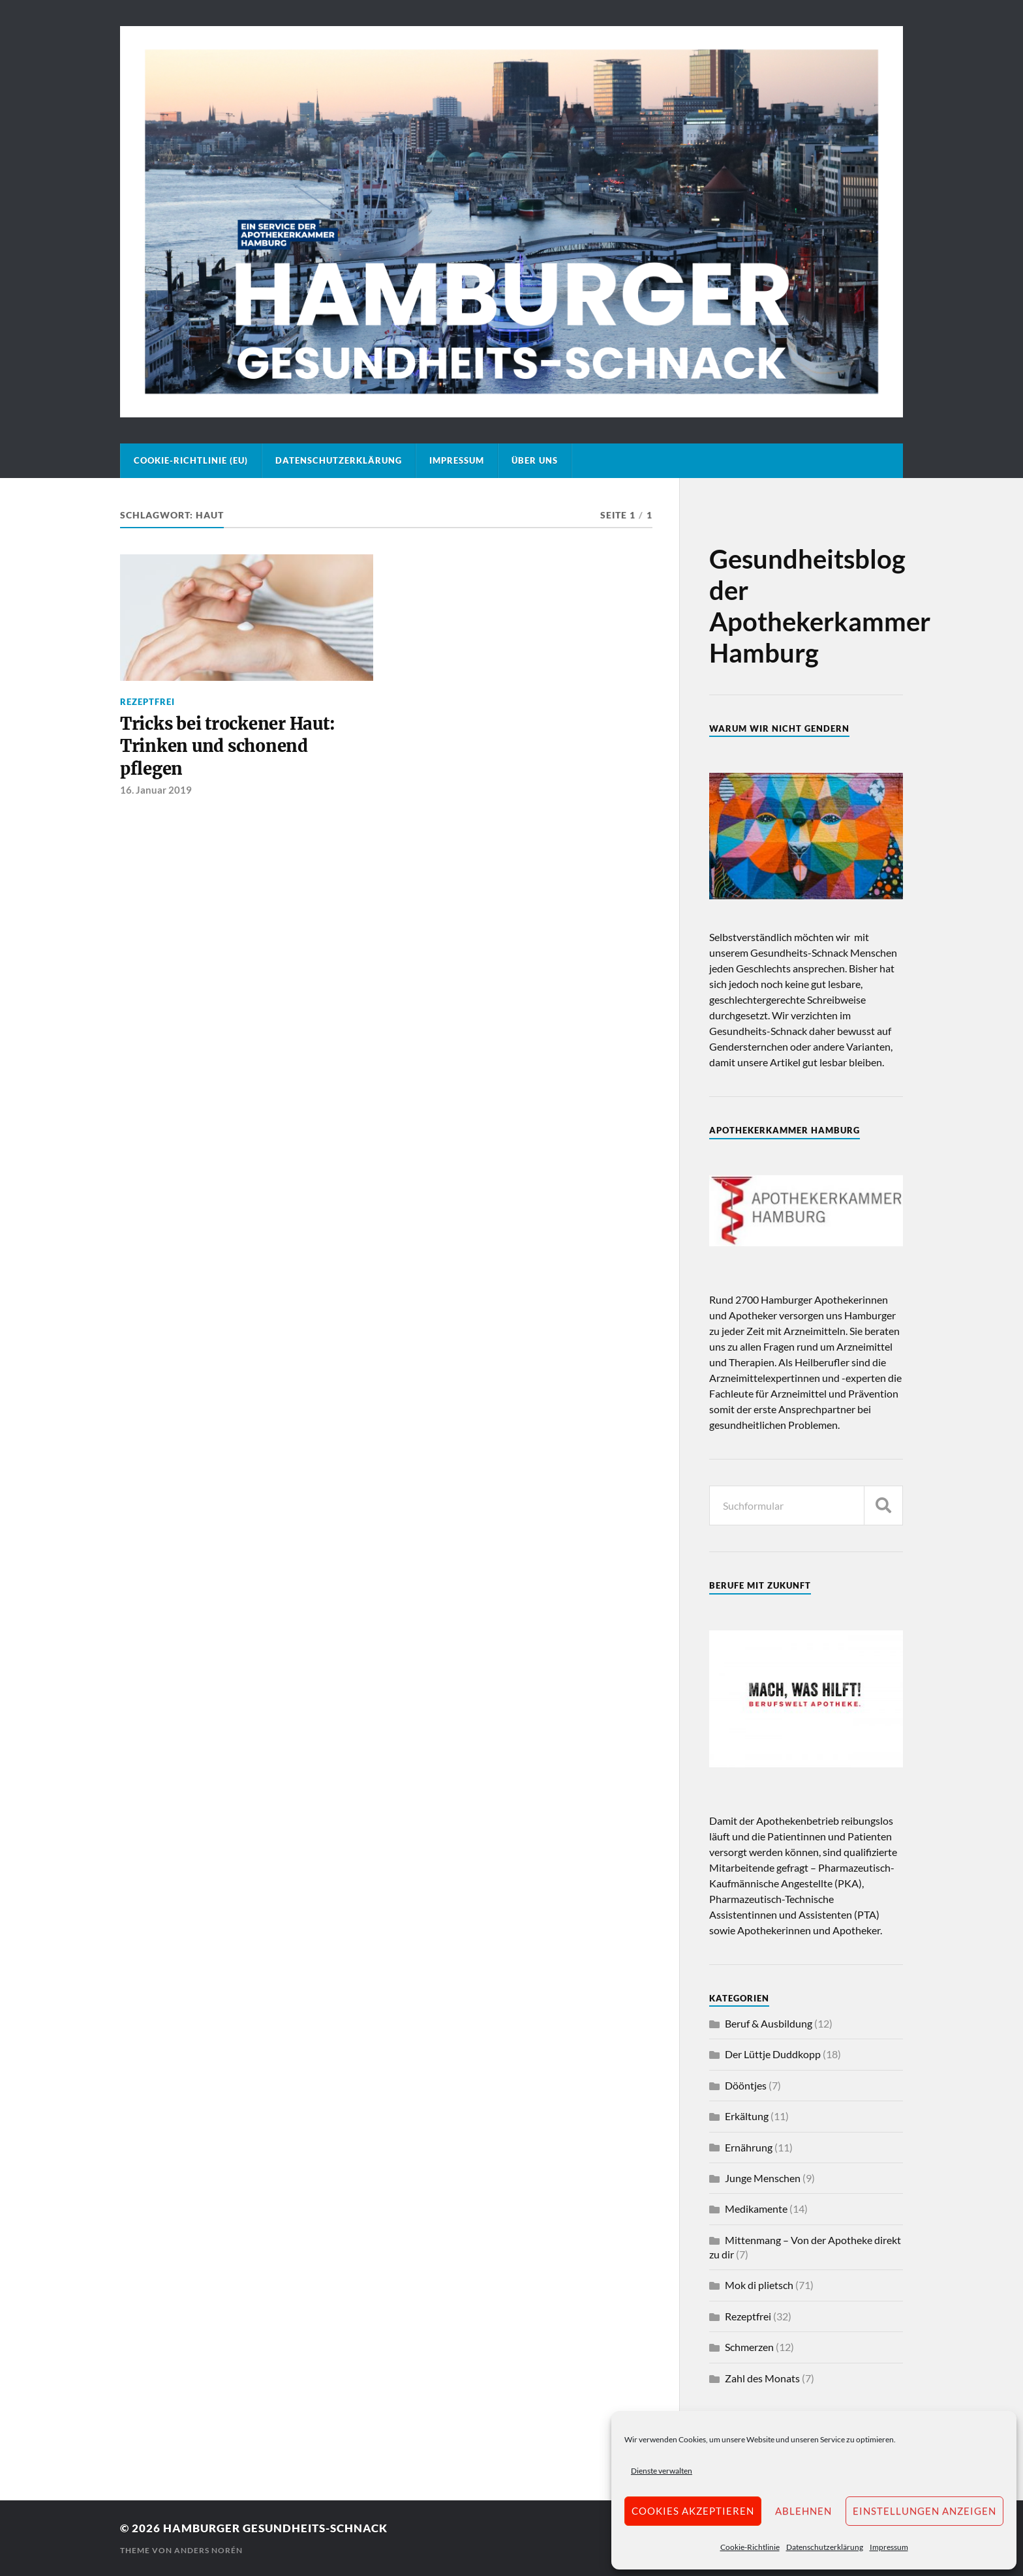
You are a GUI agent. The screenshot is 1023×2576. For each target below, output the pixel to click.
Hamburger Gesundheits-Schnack (275, 2528)
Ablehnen (803, 2511)
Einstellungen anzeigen (924, 2511)
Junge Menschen (763, 2178)
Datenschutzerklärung (824, 2547)
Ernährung (748, 2147)
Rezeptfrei (147, 701)
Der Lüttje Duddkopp (773, 2054)
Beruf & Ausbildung (768, 2023)
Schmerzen (749, 2347)
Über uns (535, 460)
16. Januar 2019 (156, 790)
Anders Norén (208, 2550)
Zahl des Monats (762, 2378)
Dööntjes (746, 2085)
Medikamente (756, 2208)
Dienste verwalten (661, 2471)
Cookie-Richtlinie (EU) (191, 460)
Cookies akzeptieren (693, 2511)
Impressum (889, 2547)
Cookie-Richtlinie (750, 2547)
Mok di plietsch (759, 2285)
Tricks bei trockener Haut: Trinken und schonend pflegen (227, 746)
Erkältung (747, 2116)
